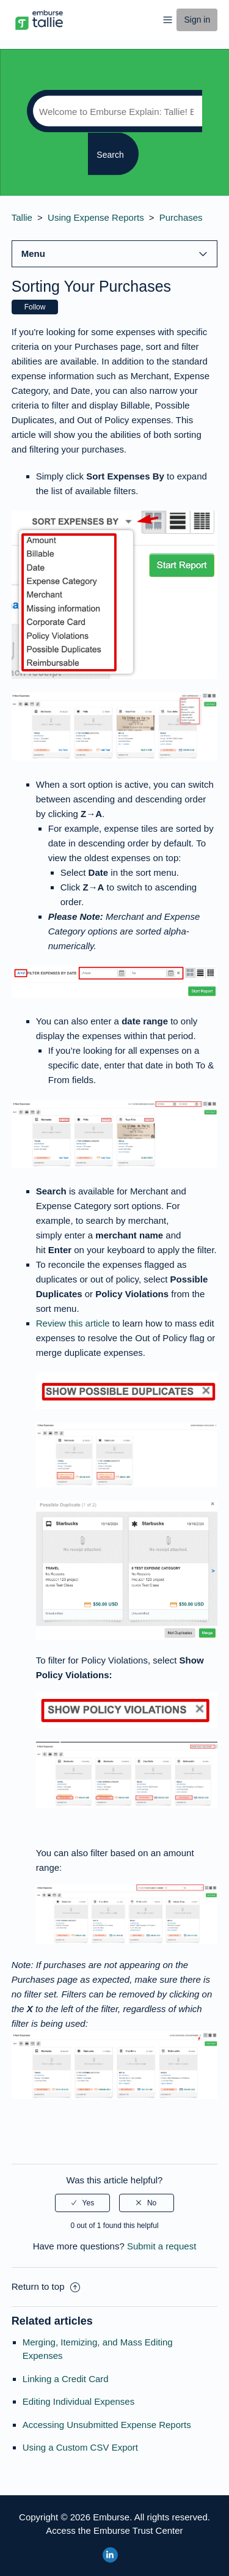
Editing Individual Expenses (78, 2401)
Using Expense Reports (96, 217)
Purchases (181, 217)
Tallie (22, 217)
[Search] (114, 111)
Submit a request (161, 2246)
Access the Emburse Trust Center (114, 2530)
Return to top (46, 2286)
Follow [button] (35, 307)
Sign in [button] (197, 19)
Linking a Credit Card (66, 2379)
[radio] (82, 2203)
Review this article (73, 1323)
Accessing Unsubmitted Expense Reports (107, 2424)
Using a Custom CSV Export (80, 2447)
